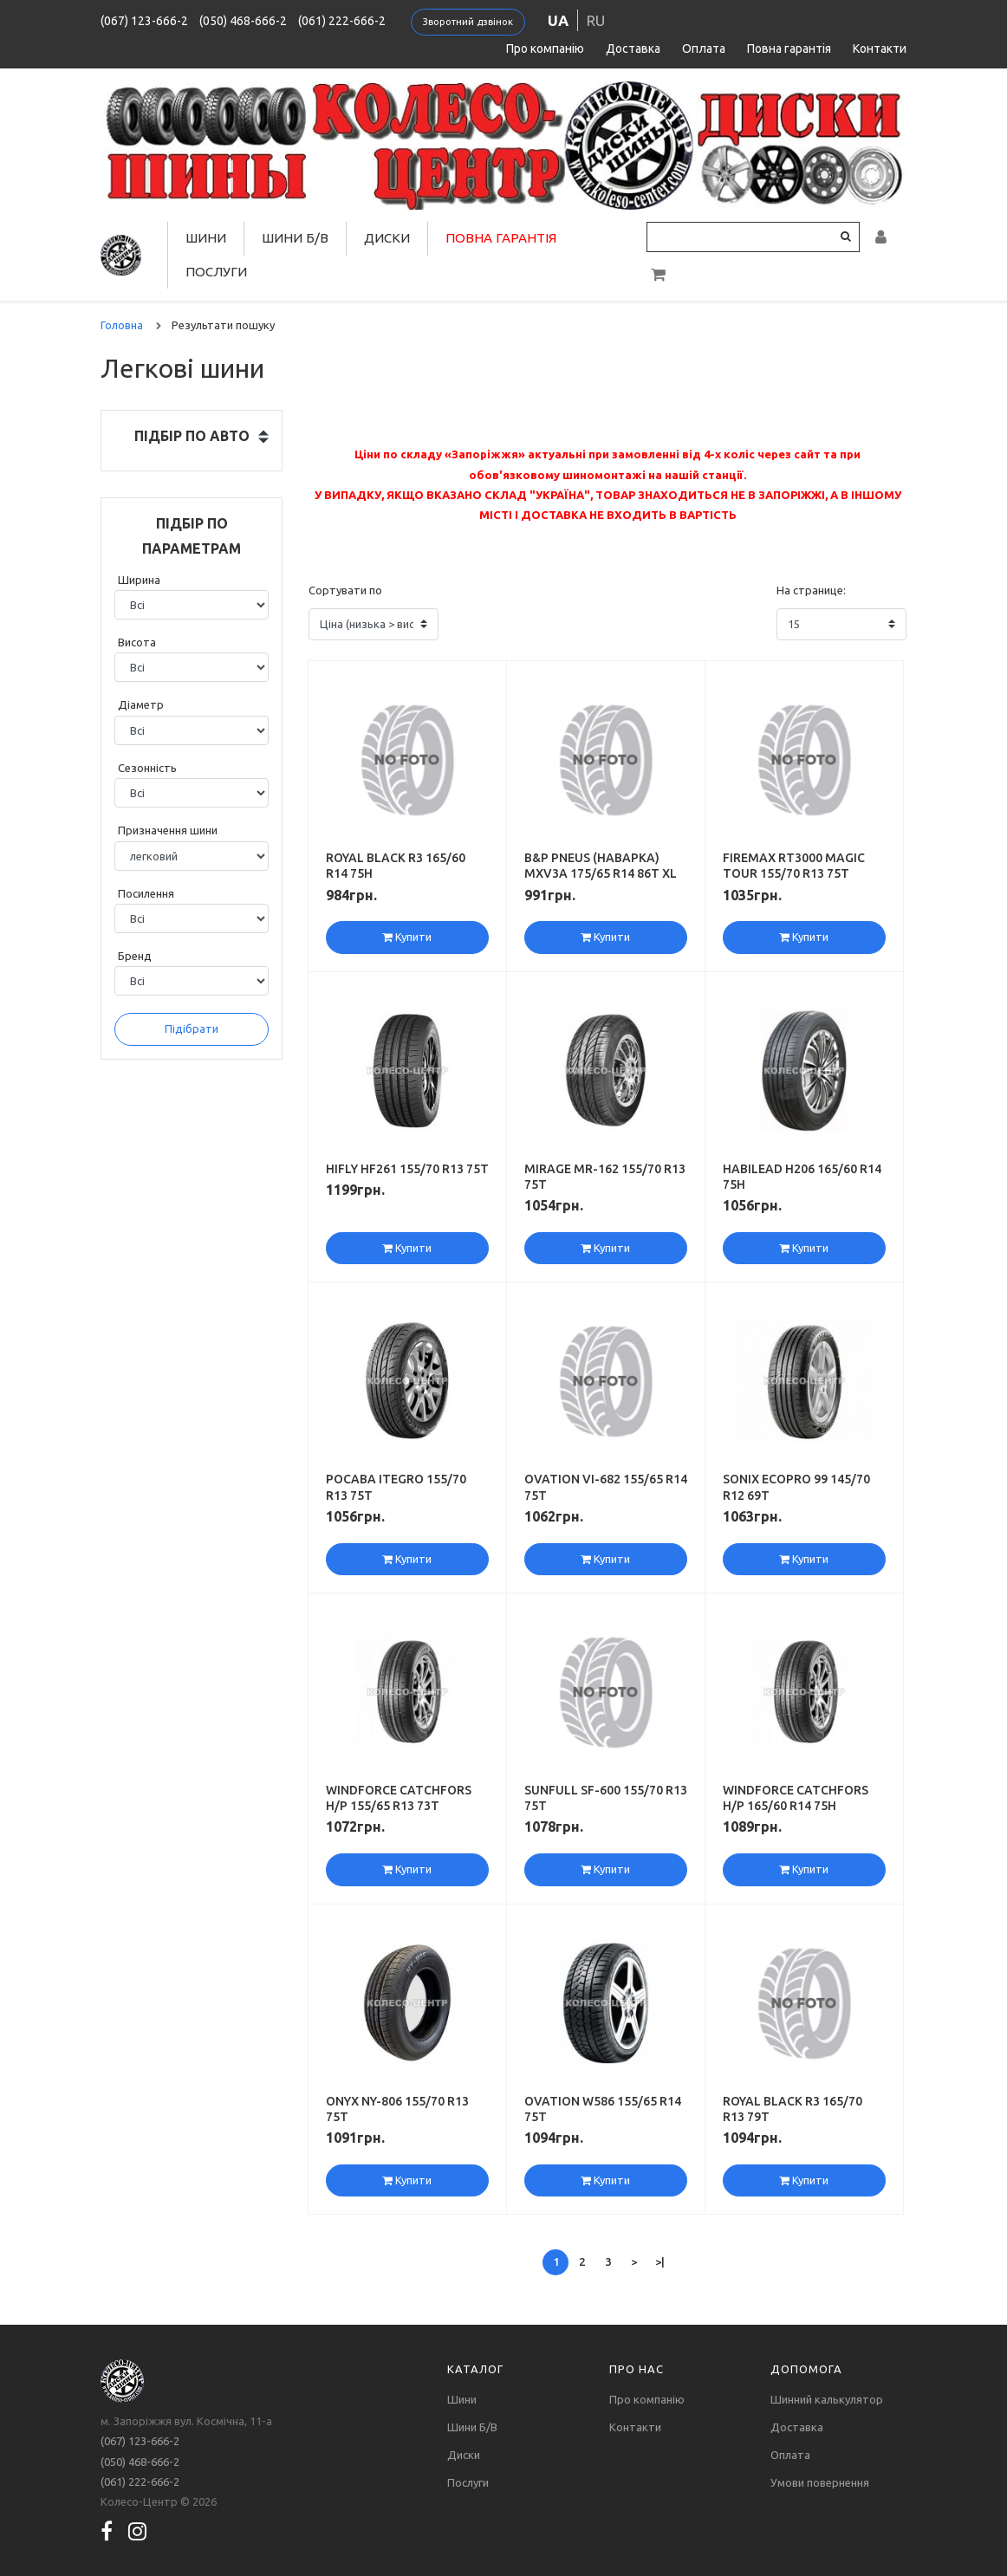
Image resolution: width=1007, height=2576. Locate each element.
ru (596, 20)
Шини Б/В (295, 237)
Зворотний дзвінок (468, 21)
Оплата (703, 48)
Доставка (633, 48)
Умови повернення (819, 2482)
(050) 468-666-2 (243, 21)
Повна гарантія (789, 48)
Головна (122, 325)
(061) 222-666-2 (342, 21)
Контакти (879, 48)
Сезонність (147, 768)
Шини (205, 237)
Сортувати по (345, 590)
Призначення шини (168, 830)
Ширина (139, 580)
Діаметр (141, 704)
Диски (387, 237)
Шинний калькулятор (826, 2399)
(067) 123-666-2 (144, 21)
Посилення (146, 893)
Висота (137, 642)
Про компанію (545, 48)
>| (660, 2261)
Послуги (216, 271)
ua (558, 20)
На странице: (811, 590)
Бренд (135, 956)
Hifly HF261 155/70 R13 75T (407, 1169)
